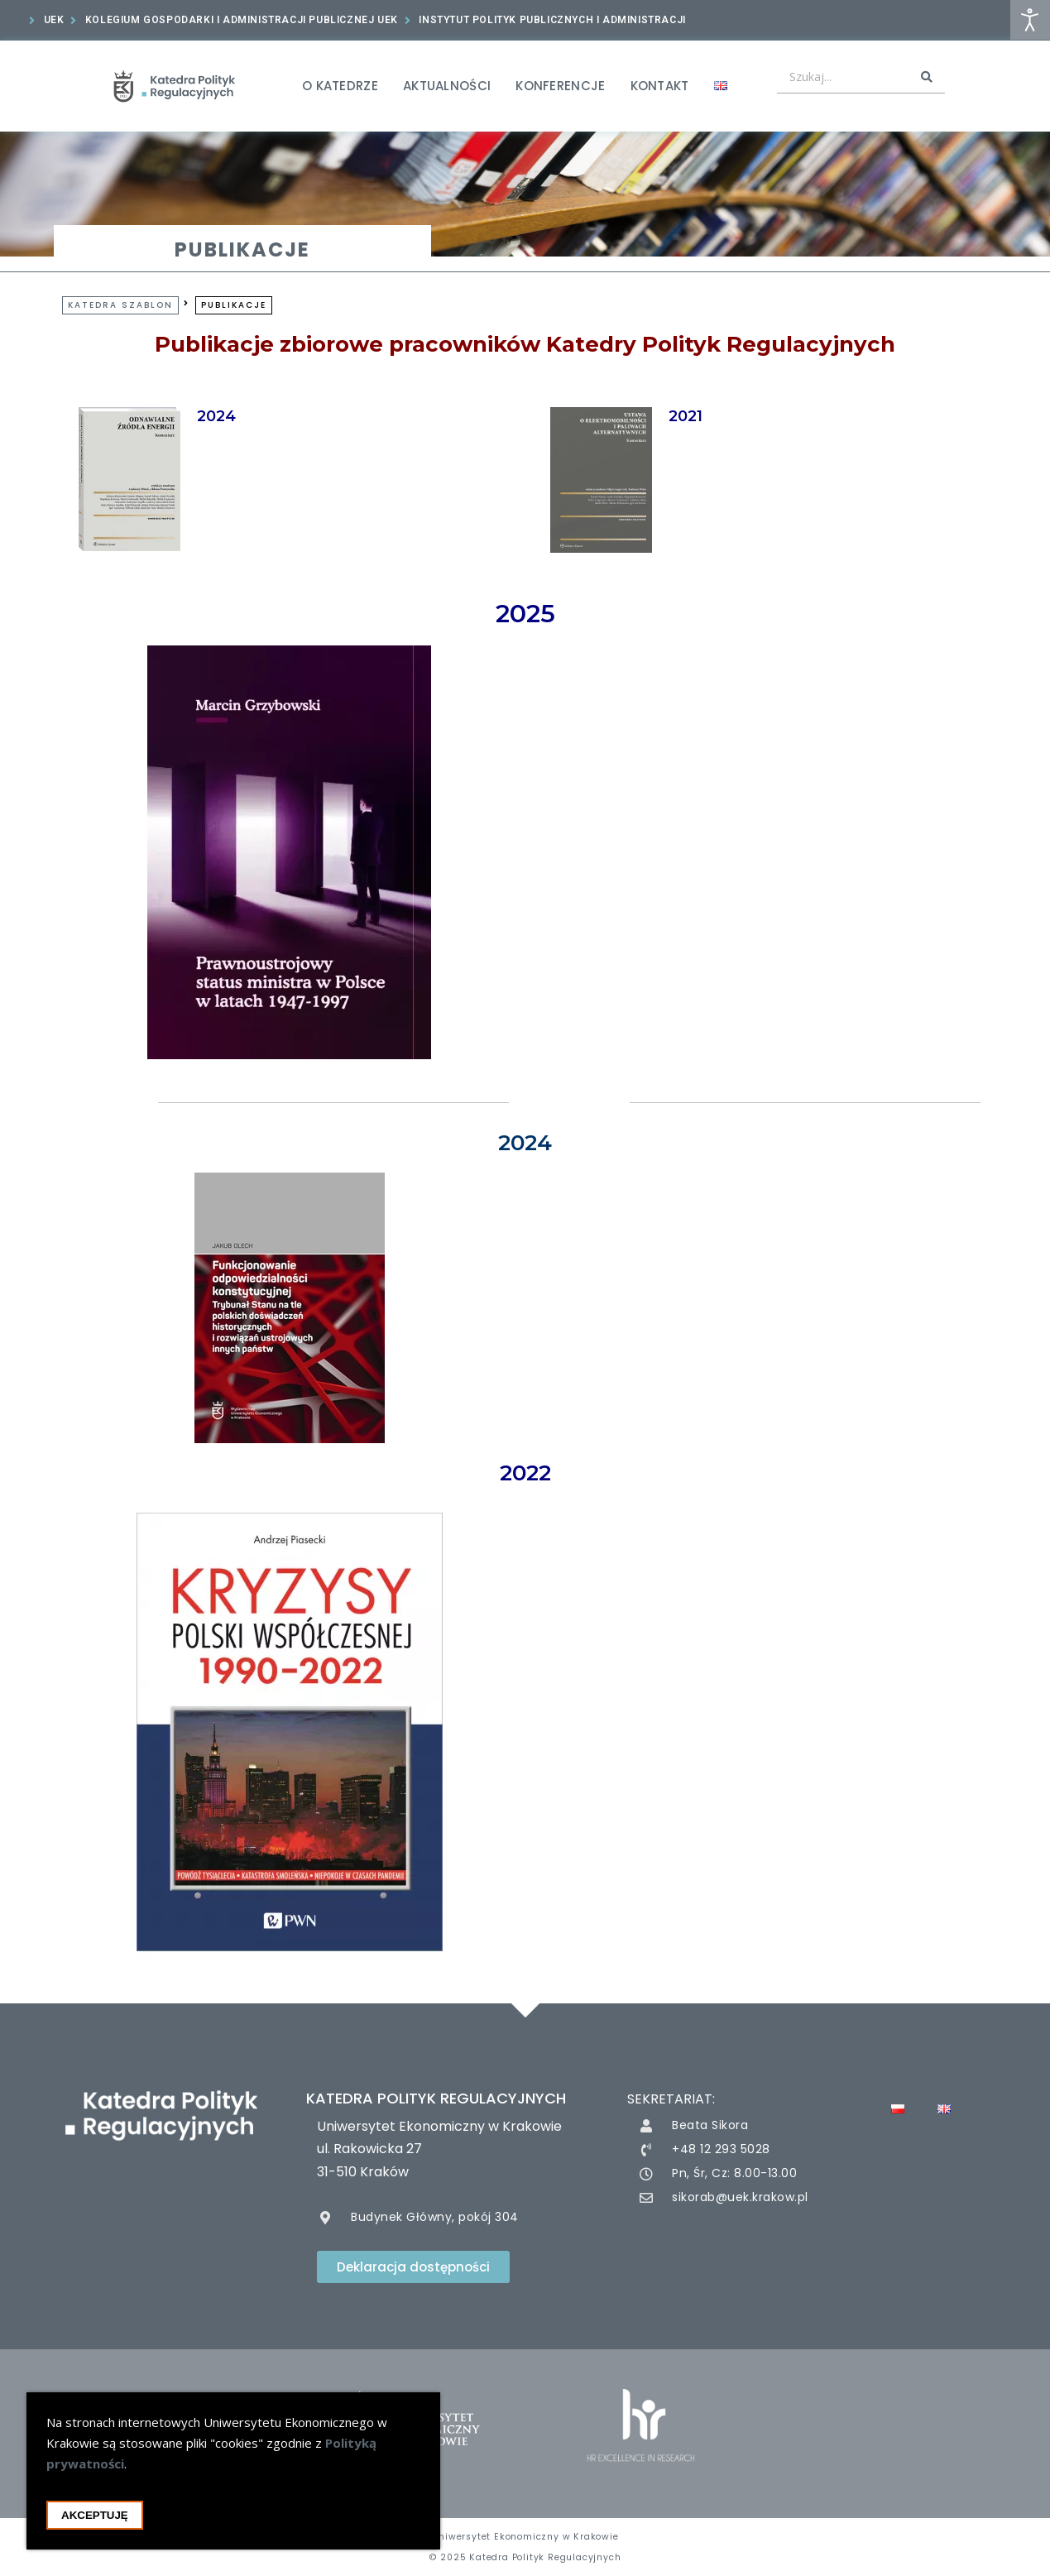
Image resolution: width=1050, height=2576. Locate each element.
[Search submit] (927, 77)
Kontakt (659, 85)
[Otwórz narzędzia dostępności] (1030, 20)
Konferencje (560, 85)
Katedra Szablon (120, 305)
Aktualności (447, 85)
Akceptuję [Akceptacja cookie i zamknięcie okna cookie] (94, 2523)
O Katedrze (340, 85)
